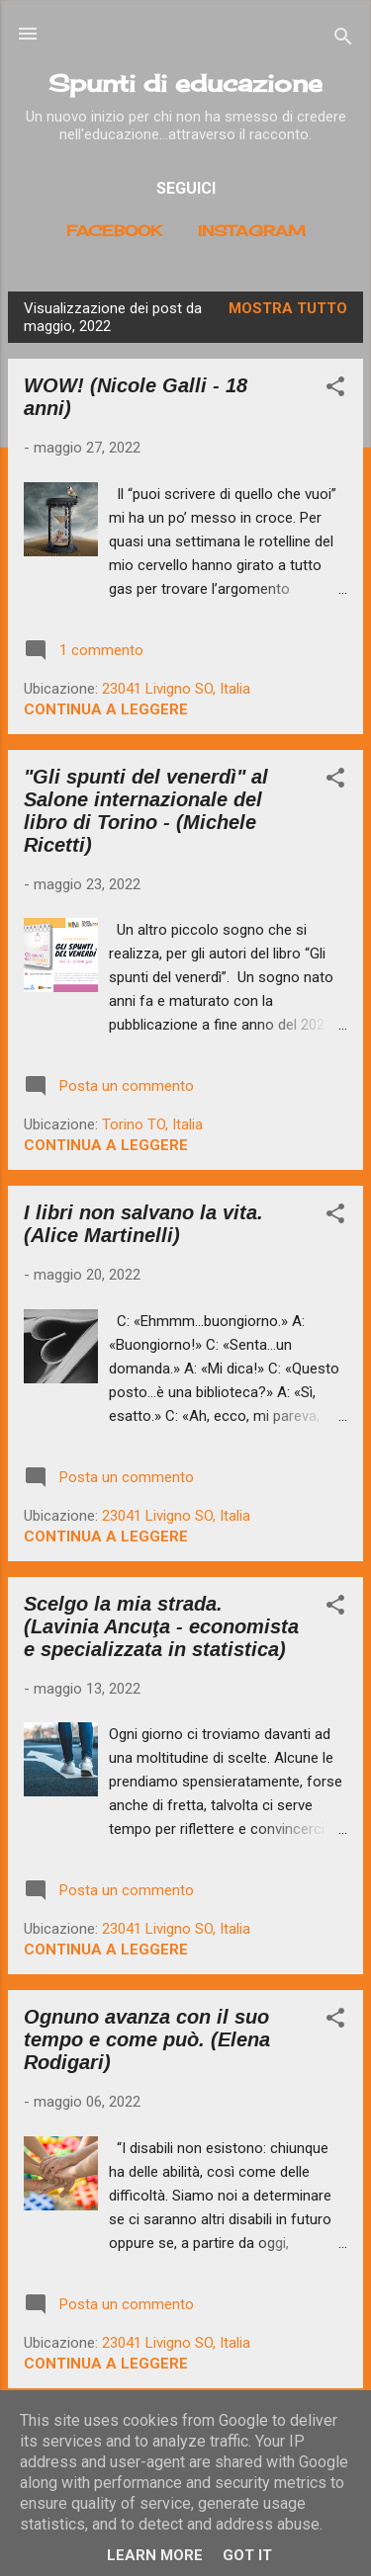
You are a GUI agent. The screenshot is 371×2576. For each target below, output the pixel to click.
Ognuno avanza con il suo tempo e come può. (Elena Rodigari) (147, 2039)
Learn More (155, 2555)
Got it (247, 2555)
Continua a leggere (106, 709)
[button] (335, 389)
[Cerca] (343, 40)
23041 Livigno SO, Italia (176, 689)
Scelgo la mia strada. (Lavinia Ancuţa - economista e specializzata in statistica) (161, 1626)
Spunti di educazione (185, 83)
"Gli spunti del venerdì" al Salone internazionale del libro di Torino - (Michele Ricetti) (146, 811)
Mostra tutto (288, 308)
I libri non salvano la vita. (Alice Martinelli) (143, 1224)
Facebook (114, 230)
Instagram (252, 230)
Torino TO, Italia (152, 1124)
